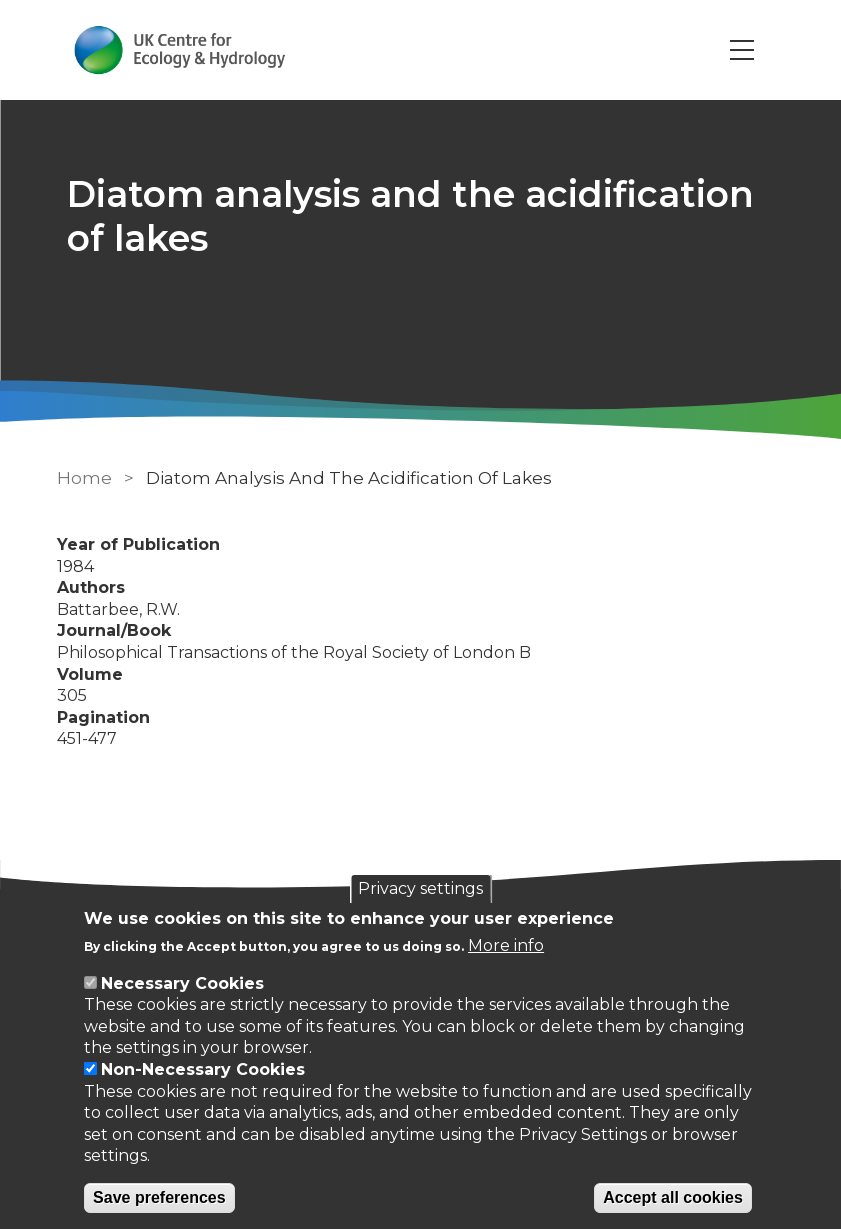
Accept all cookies (673, 1197)
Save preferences (159, 1197)
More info (506, 945)
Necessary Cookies (182, 983)
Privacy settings (420, 888)
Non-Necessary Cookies (203, 1069)
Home (84, 478)
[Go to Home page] (180, 50)
